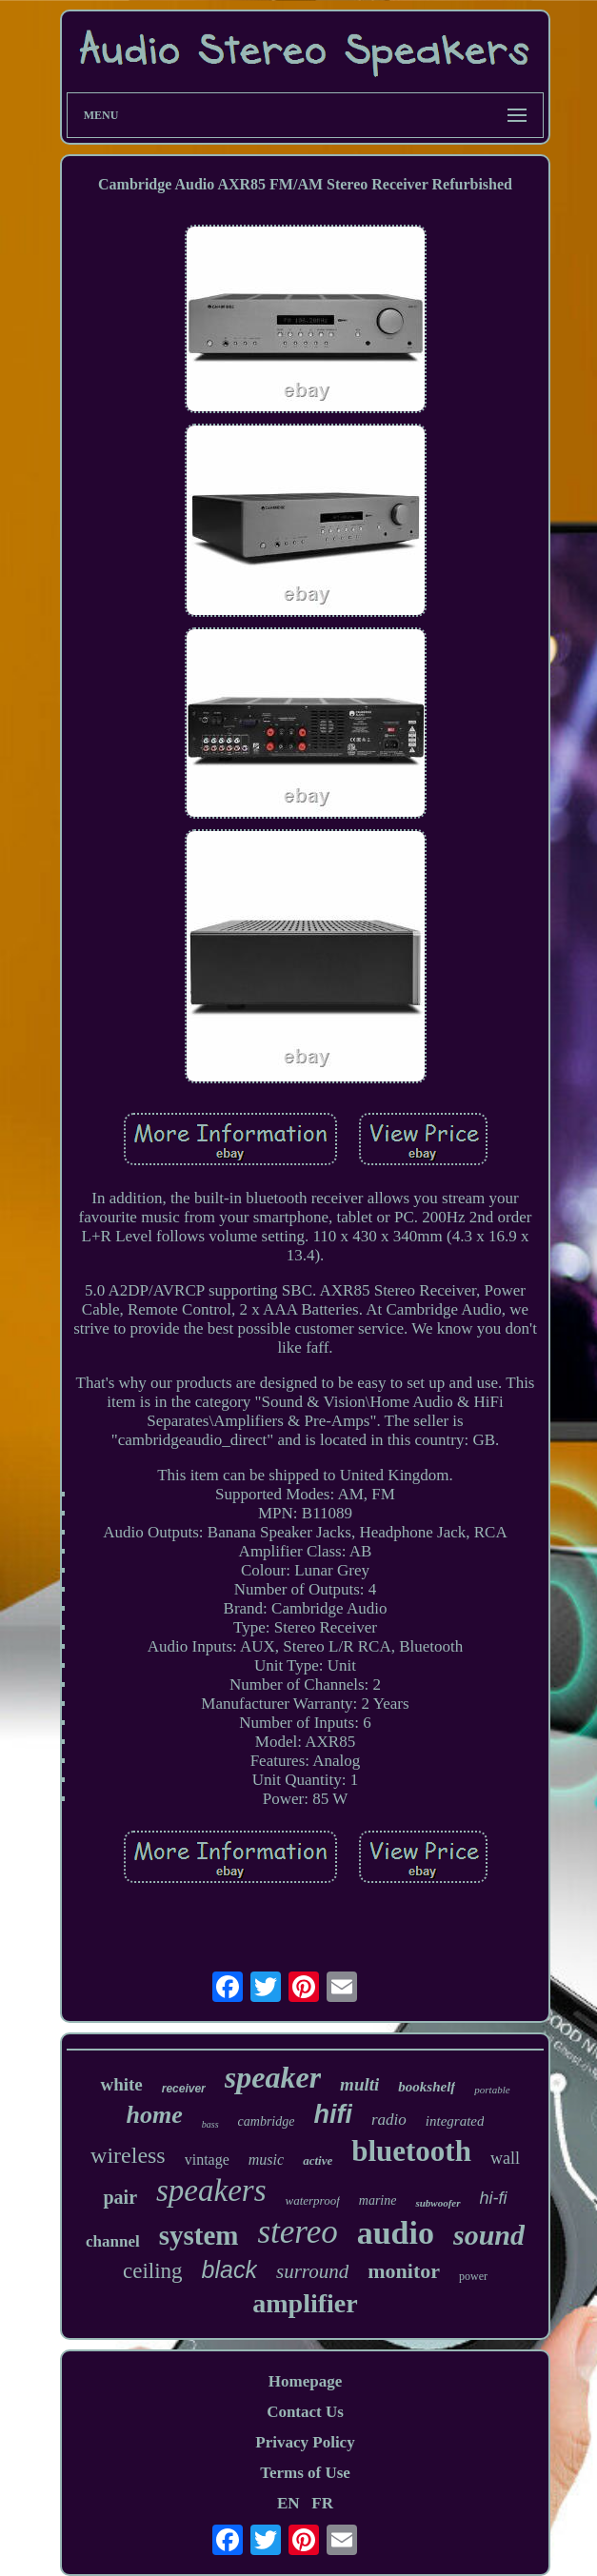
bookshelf (426, 2086)
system (199, 2235)
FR (322, 2503)
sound (489, 2234)
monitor (404, 2271)
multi (359, 2084)
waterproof (312, 2200)
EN (288, 2503)
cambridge (266, 2121)
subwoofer (437, 2203)
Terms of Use (305, 2473)
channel (113, 2241)
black (229, 2269)
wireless (128, 2155)
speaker (273, 2077)
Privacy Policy (304, 2442)
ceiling (153, 2271)
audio (395, 2232)
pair (120, 2197)
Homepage (305, 2381)
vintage (207, 2159)
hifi (332, 2114)
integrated (455, 2121)
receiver (184, 2088)
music (266, 2159)
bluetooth (411, 2151)
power (473, 2276)
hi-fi (493, 2198)
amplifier (304, 2303)
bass (210, 2124)
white (121, 2084)
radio (389, 2119)
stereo (297, 2231)
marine (378, 2200)
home (155, 2115)
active (317, 2160)
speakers (211, 2190)
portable (491, 2089)
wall (505, 2158)
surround (312, 2271)
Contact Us (305, 2412)
